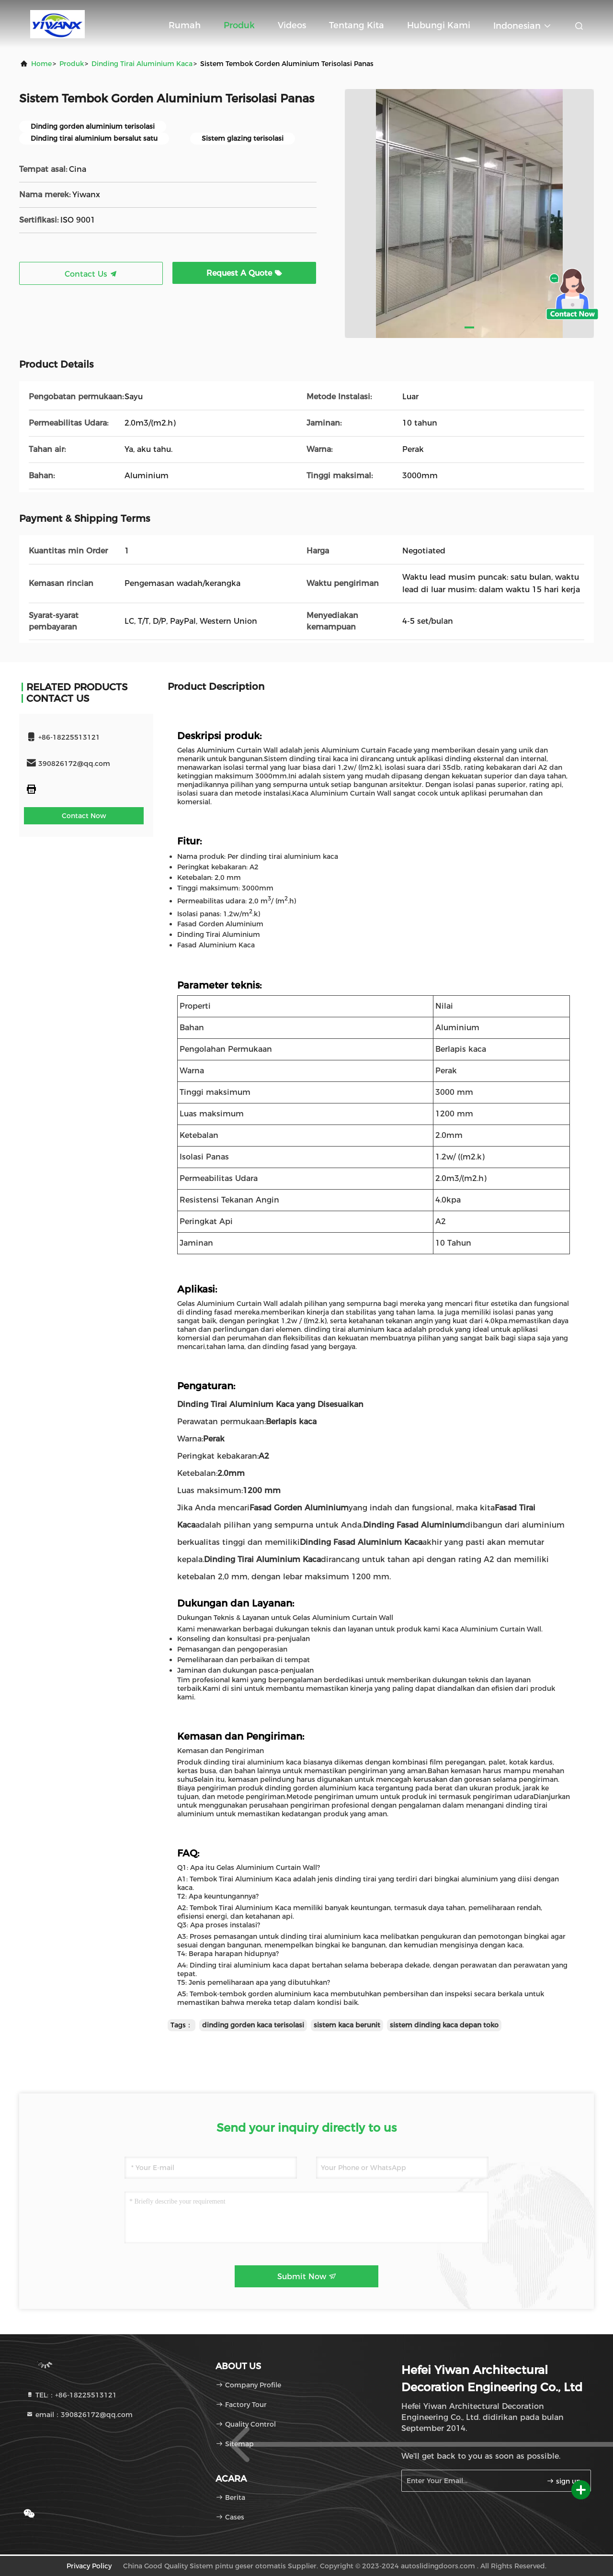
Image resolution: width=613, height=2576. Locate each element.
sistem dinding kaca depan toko (444, 2025)
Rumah (185, 25)
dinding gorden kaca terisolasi (253, 2025)
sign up (563, 2481)
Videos (292, 25)
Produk (239, 25)
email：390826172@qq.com (79, 2414)
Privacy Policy (89, 2566)
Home (41, 63)
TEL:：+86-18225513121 (71, 2395)
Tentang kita (356, 25)
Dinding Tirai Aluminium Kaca (142, 63)
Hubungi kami (438, 25)
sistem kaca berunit (347, 2025)
